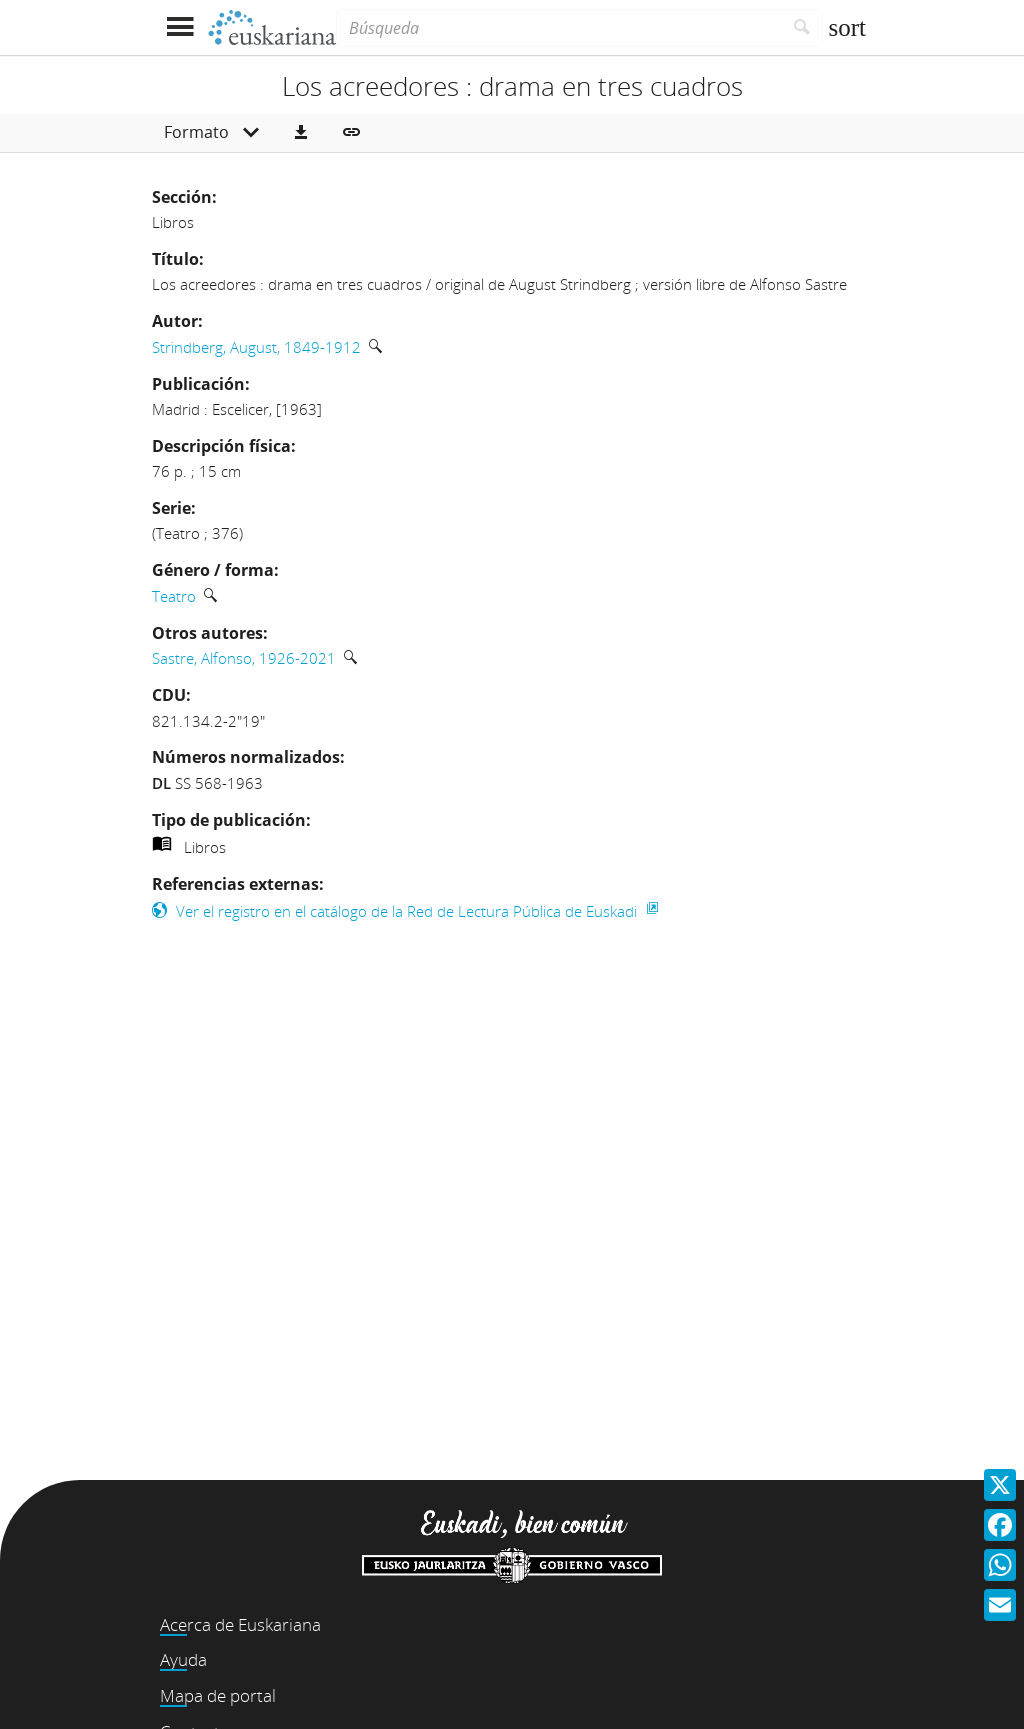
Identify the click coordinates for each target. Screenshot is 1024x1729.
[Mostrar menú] (179, 27)
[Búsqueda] (559, 28)
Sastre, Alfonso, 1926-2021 (244, 658)
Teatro (174, 596)
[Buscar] (802, 28)
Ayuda (183, 1659)
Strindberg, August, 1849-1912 (256, 347)
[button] (301, 133)
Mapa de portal (218, 1695)
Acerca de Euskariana (240, 1624)
